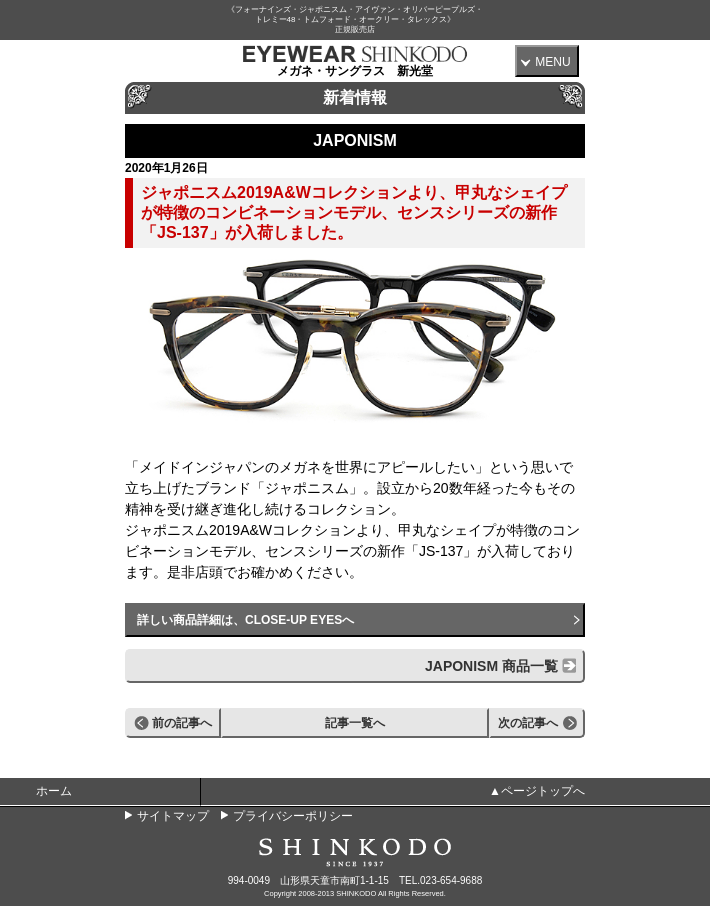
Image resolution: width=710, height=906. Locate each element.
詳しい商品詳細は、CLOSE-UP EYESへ (245, 620)
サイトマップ (173, 816)
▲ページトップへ (537, 791)
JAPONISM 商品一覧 (491, 666)
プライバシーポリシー (293, 816)
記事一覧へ (355, 723)
